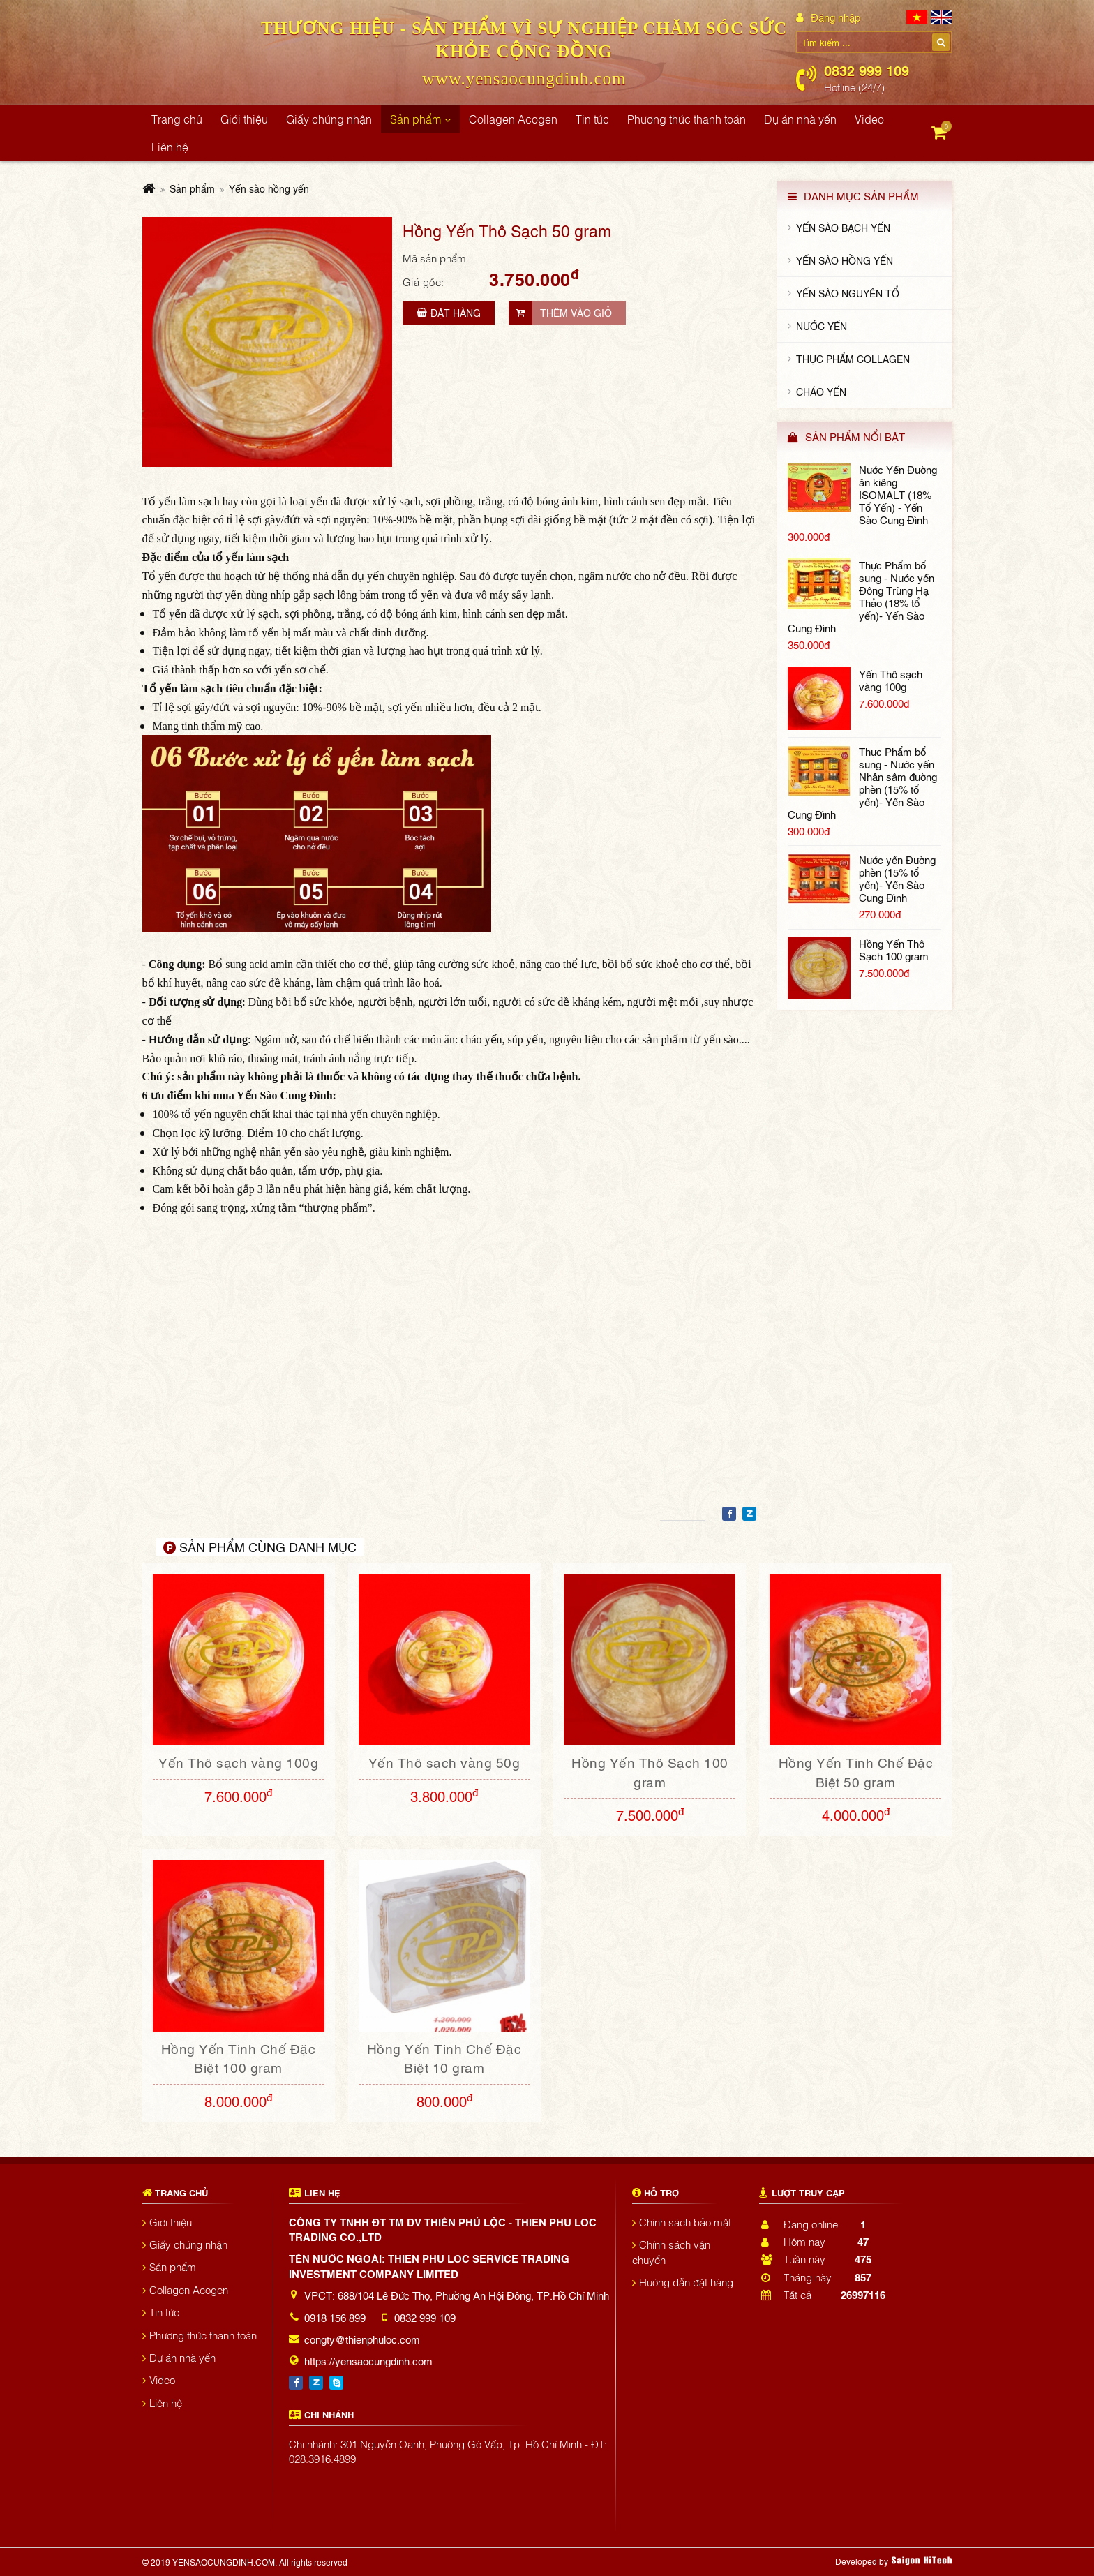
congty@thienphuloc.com (362, 2339)
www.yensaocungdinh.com (524, 78)
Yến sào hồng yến (269, 188)
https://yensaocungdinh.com (368, 2360)
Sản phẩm (192, 188)
